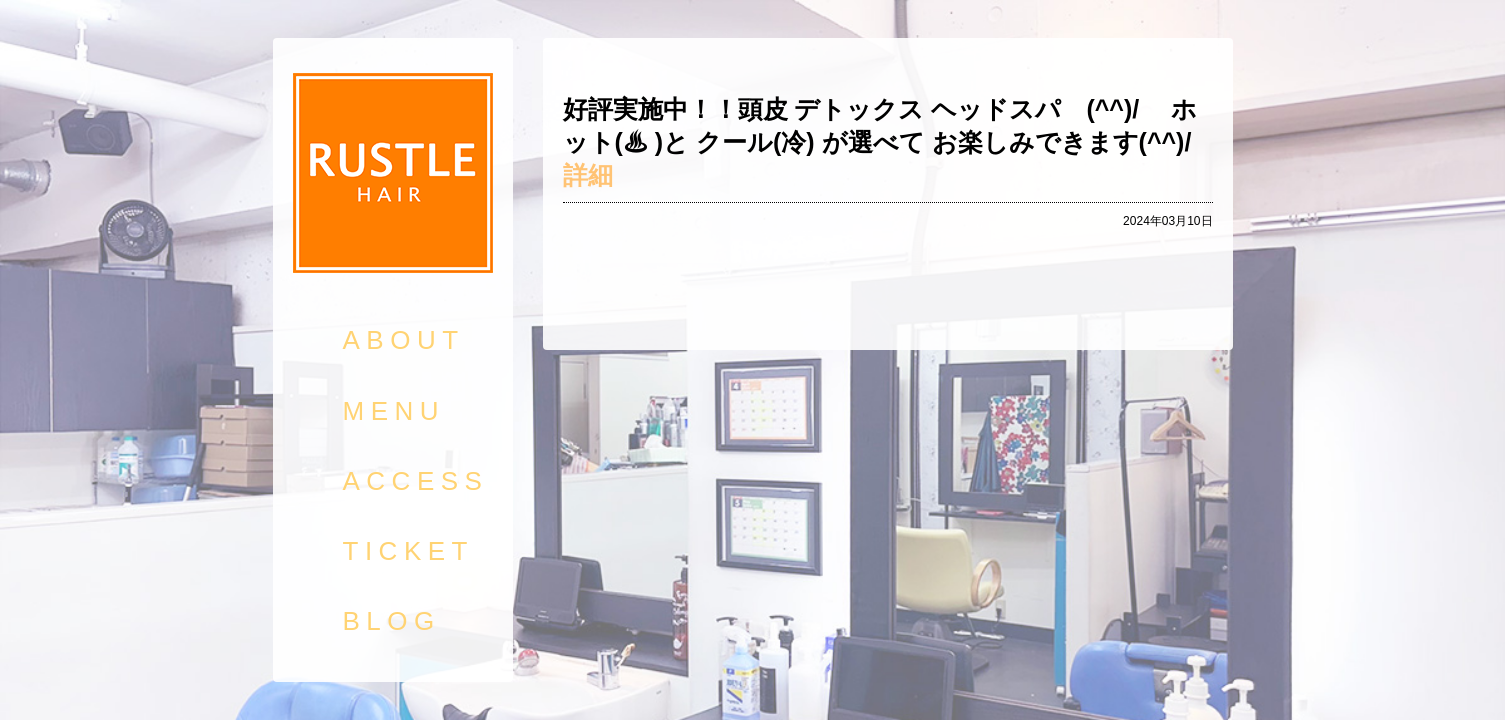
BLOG (392, 621)
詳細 (588, 175)
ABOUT (404, 340)
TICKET (408, 551)
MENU (394, 411)
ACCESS (416, 481)
